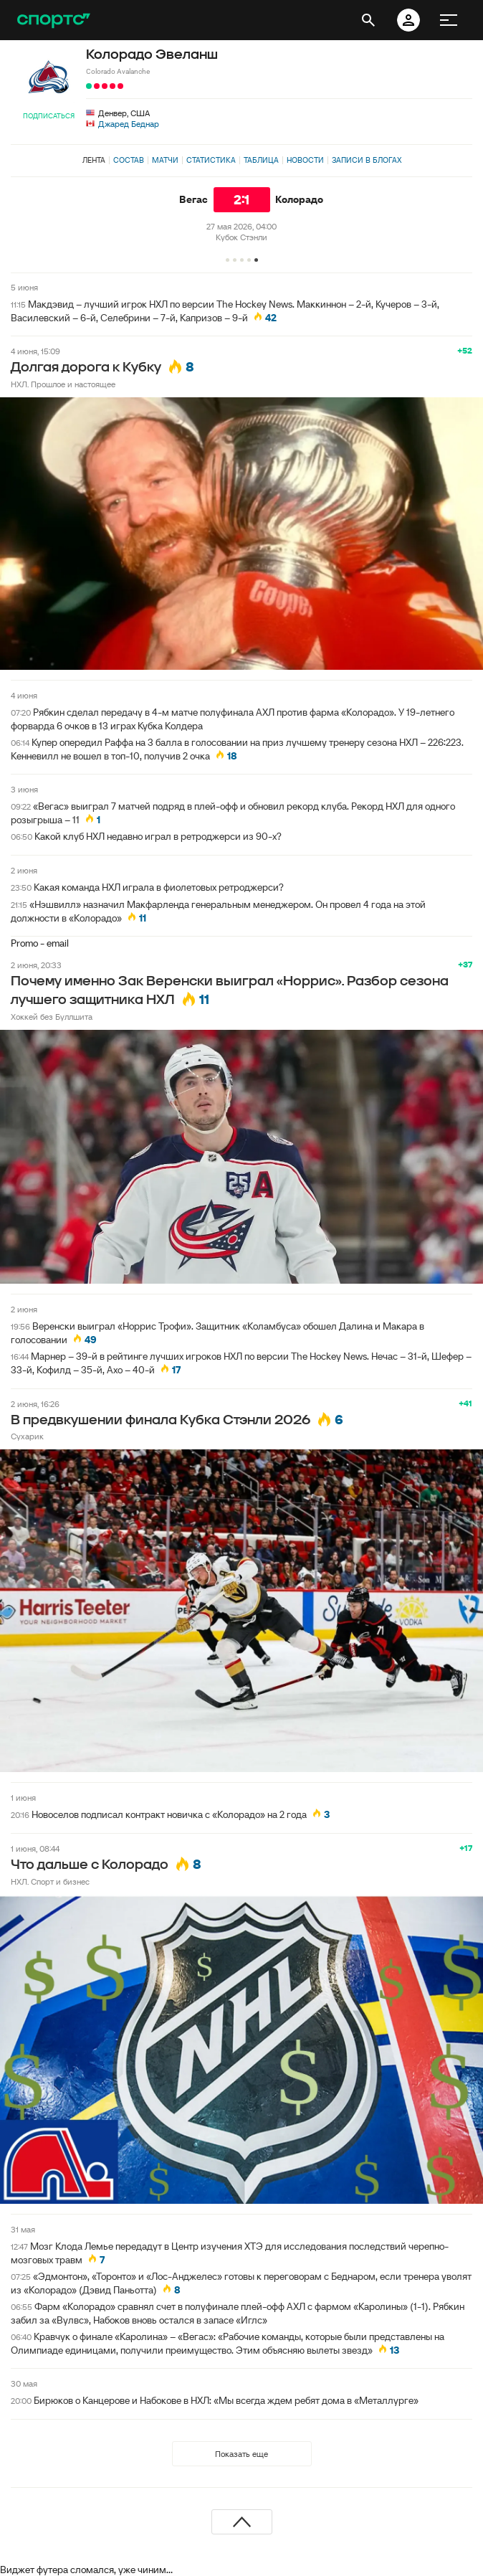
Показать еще (241, 2453)
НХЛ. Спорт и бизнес (50, 1881)
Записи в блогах (366, 160)
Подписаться (49, 115)
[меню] (448, 20)
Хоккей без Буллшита (51, 1016)
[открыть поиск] (368, 20)
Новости (305, 160)
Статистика (211, 160)
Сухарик (27, 1436)
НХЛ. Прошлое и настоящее (63, 384)
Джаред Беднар (128, 123)
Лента (93, 160)
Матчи (165, 160)
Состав (128, 160)
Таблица (261, 160)
